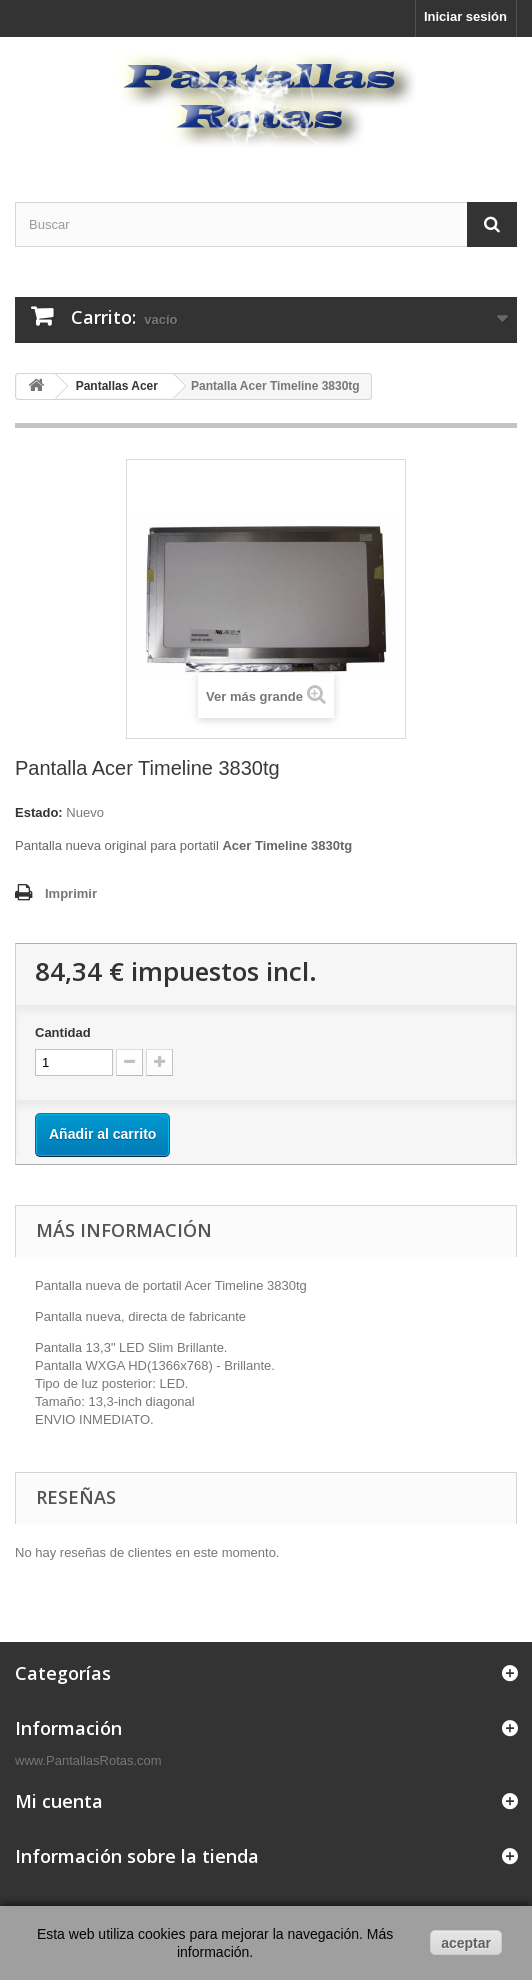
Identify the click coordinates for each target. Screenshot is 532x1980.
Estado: (39, 812)
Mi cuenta (59, 1801)
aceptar (466, 1943)
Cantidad (63, 1032)
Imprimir (71, 893)
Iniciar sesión (465, 16)
